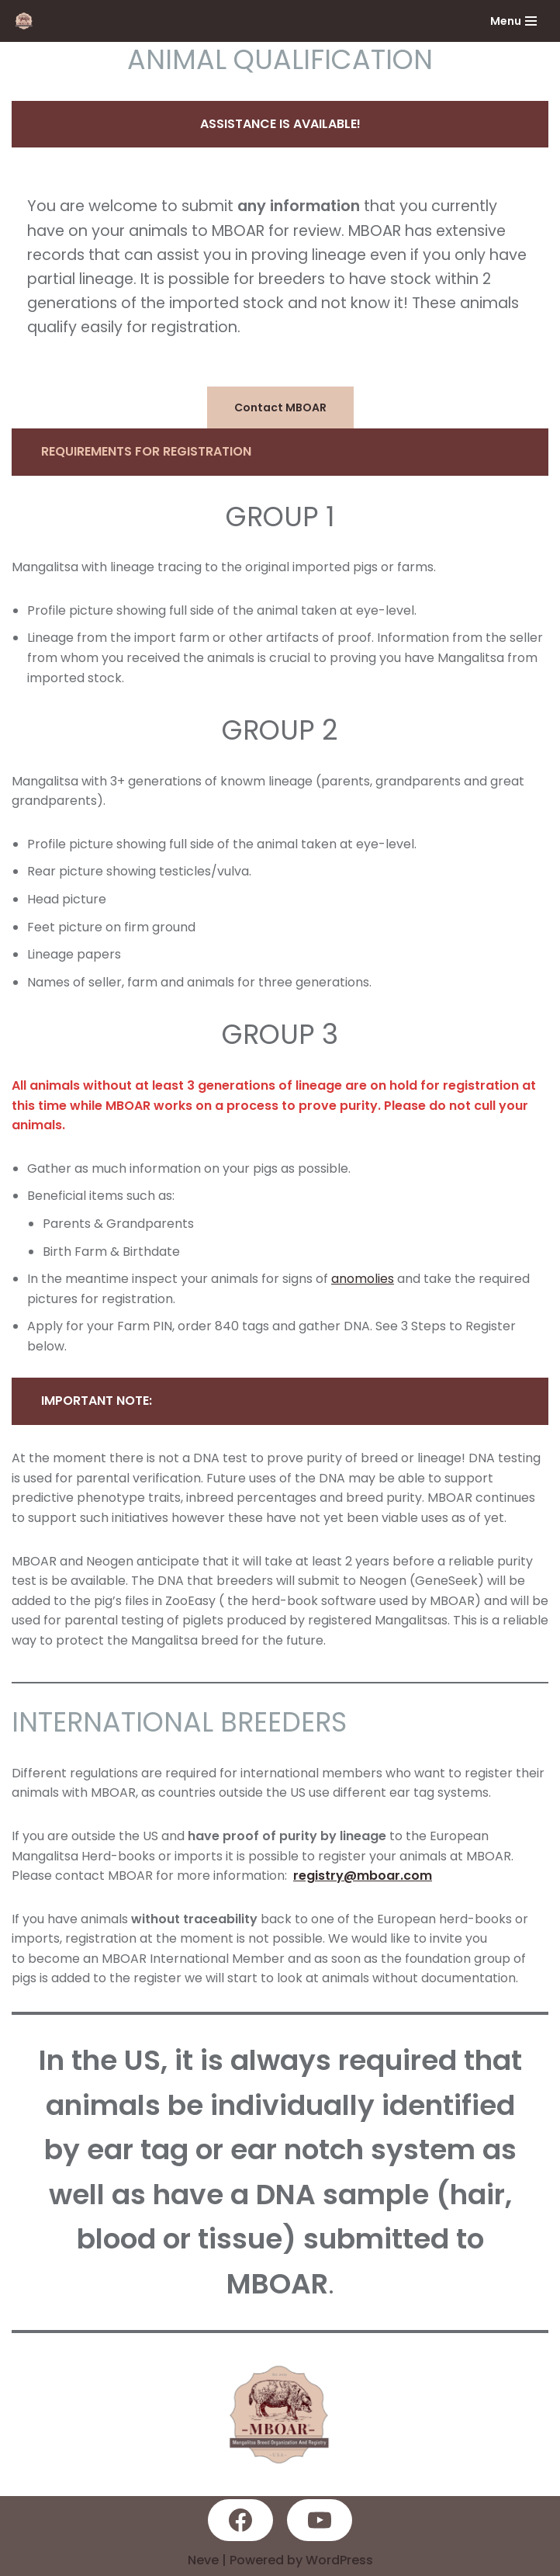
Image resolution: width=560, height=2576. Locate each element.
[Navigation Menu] (513, 21)
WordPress (339, 2560)
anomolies (362, 1279)
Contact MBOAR (280, 407)
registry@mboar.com (362, 1875)
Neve (203, 2560)
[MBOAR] (28, 21)
